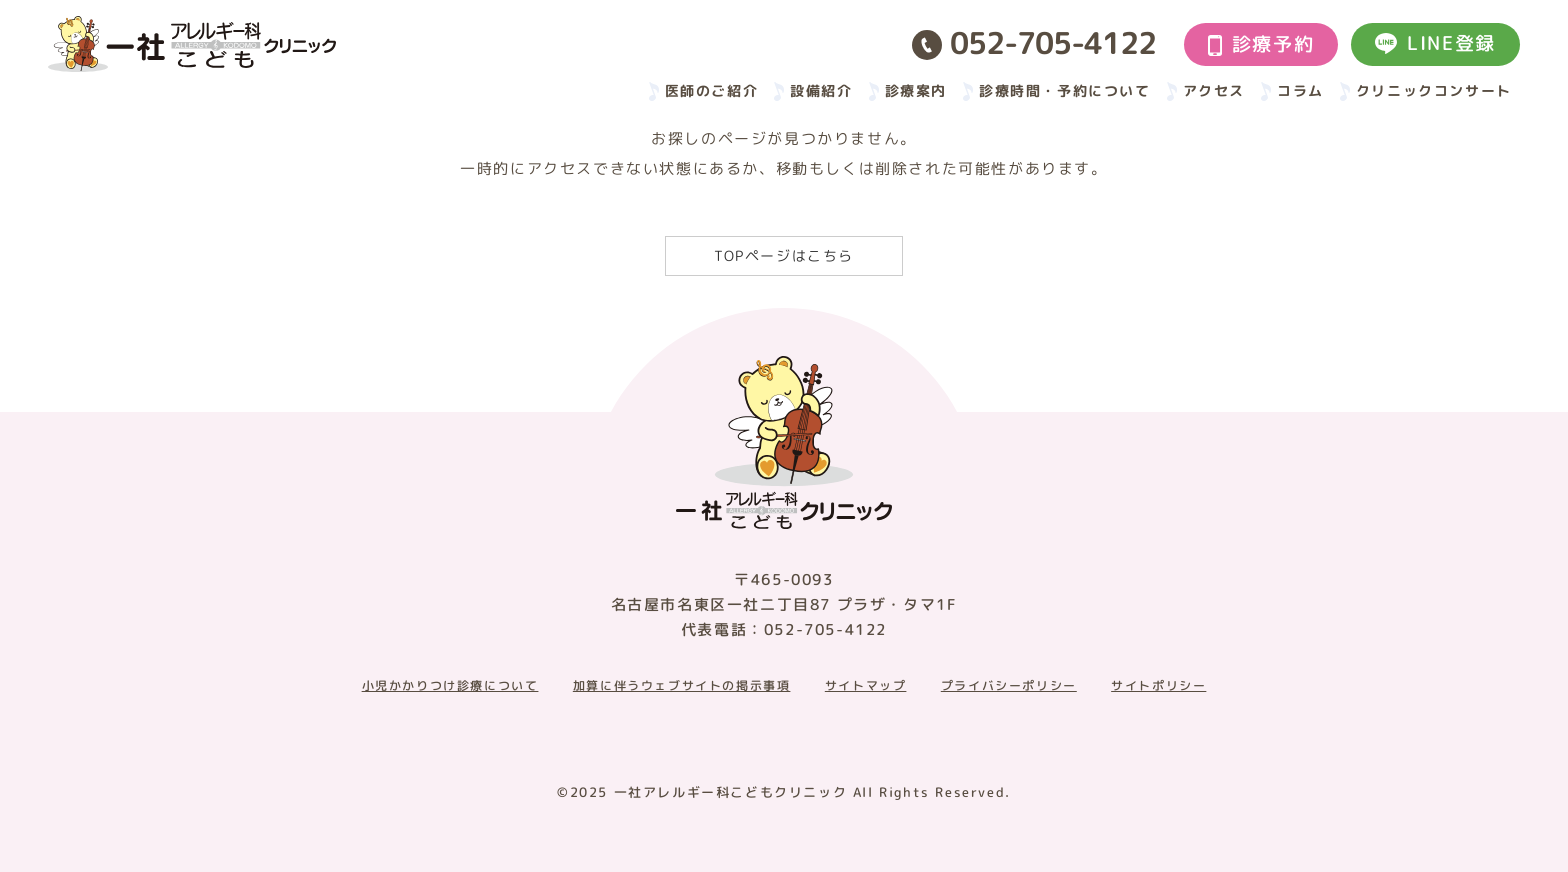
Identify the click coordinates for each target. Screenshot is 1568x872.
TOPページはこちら (784, 255)
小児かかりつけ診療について (450, 686)
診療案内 (916, 90)
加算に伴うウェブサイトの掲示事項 (682, 686)
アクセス (1214, 90)
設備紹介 (821, 90)
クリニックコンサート (1434, 90)
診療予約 (1261, 44)
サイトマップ (866, 686)
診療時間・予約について (1065, 90)
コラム (1300, 90)
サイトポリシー (1158, 686)
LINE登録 (1435, 43)
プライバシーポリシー (1009, 686)
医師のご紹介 (712, 90)
